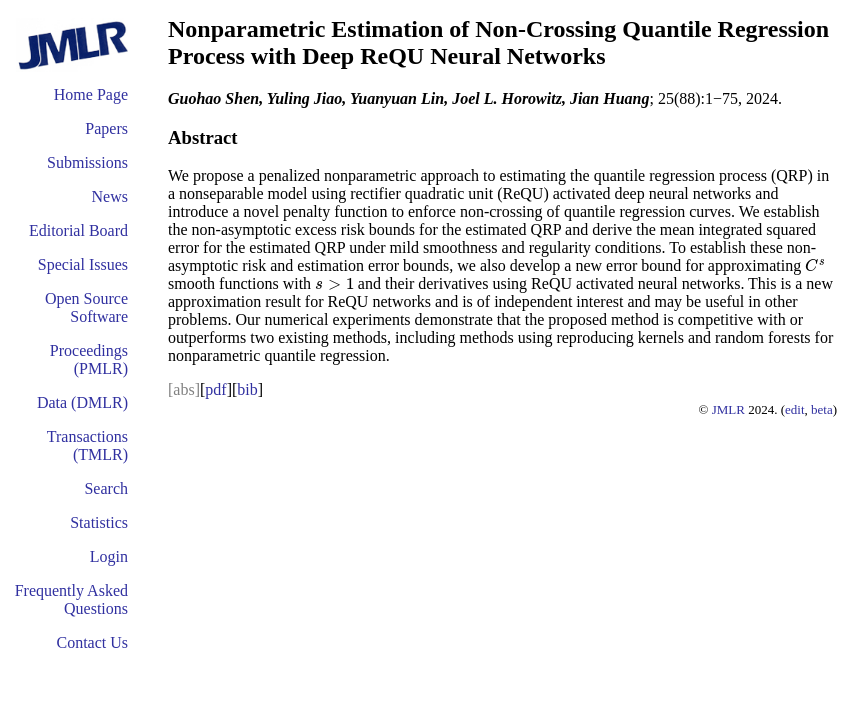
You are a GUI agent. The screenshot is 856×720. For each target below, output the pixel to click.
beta (822, 409)
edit (795, 409)
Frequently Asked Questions (71, 599)
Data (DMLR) (82, 402)
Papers (106, 128)
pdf (215, 389)
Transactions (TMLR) (87, 445)
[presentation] (816, 265)
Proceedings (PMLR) (89, 359)
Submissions (87, 162)
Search (106, 488)
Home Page (91, 94)
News (110, 196)
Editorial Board (78, 230)
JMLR (728, 409)
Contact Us (92, 642)
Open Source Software (86, 307)
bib (247, 389)
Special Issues (83, 264)
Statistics (99, 522)
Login (109, 556)
